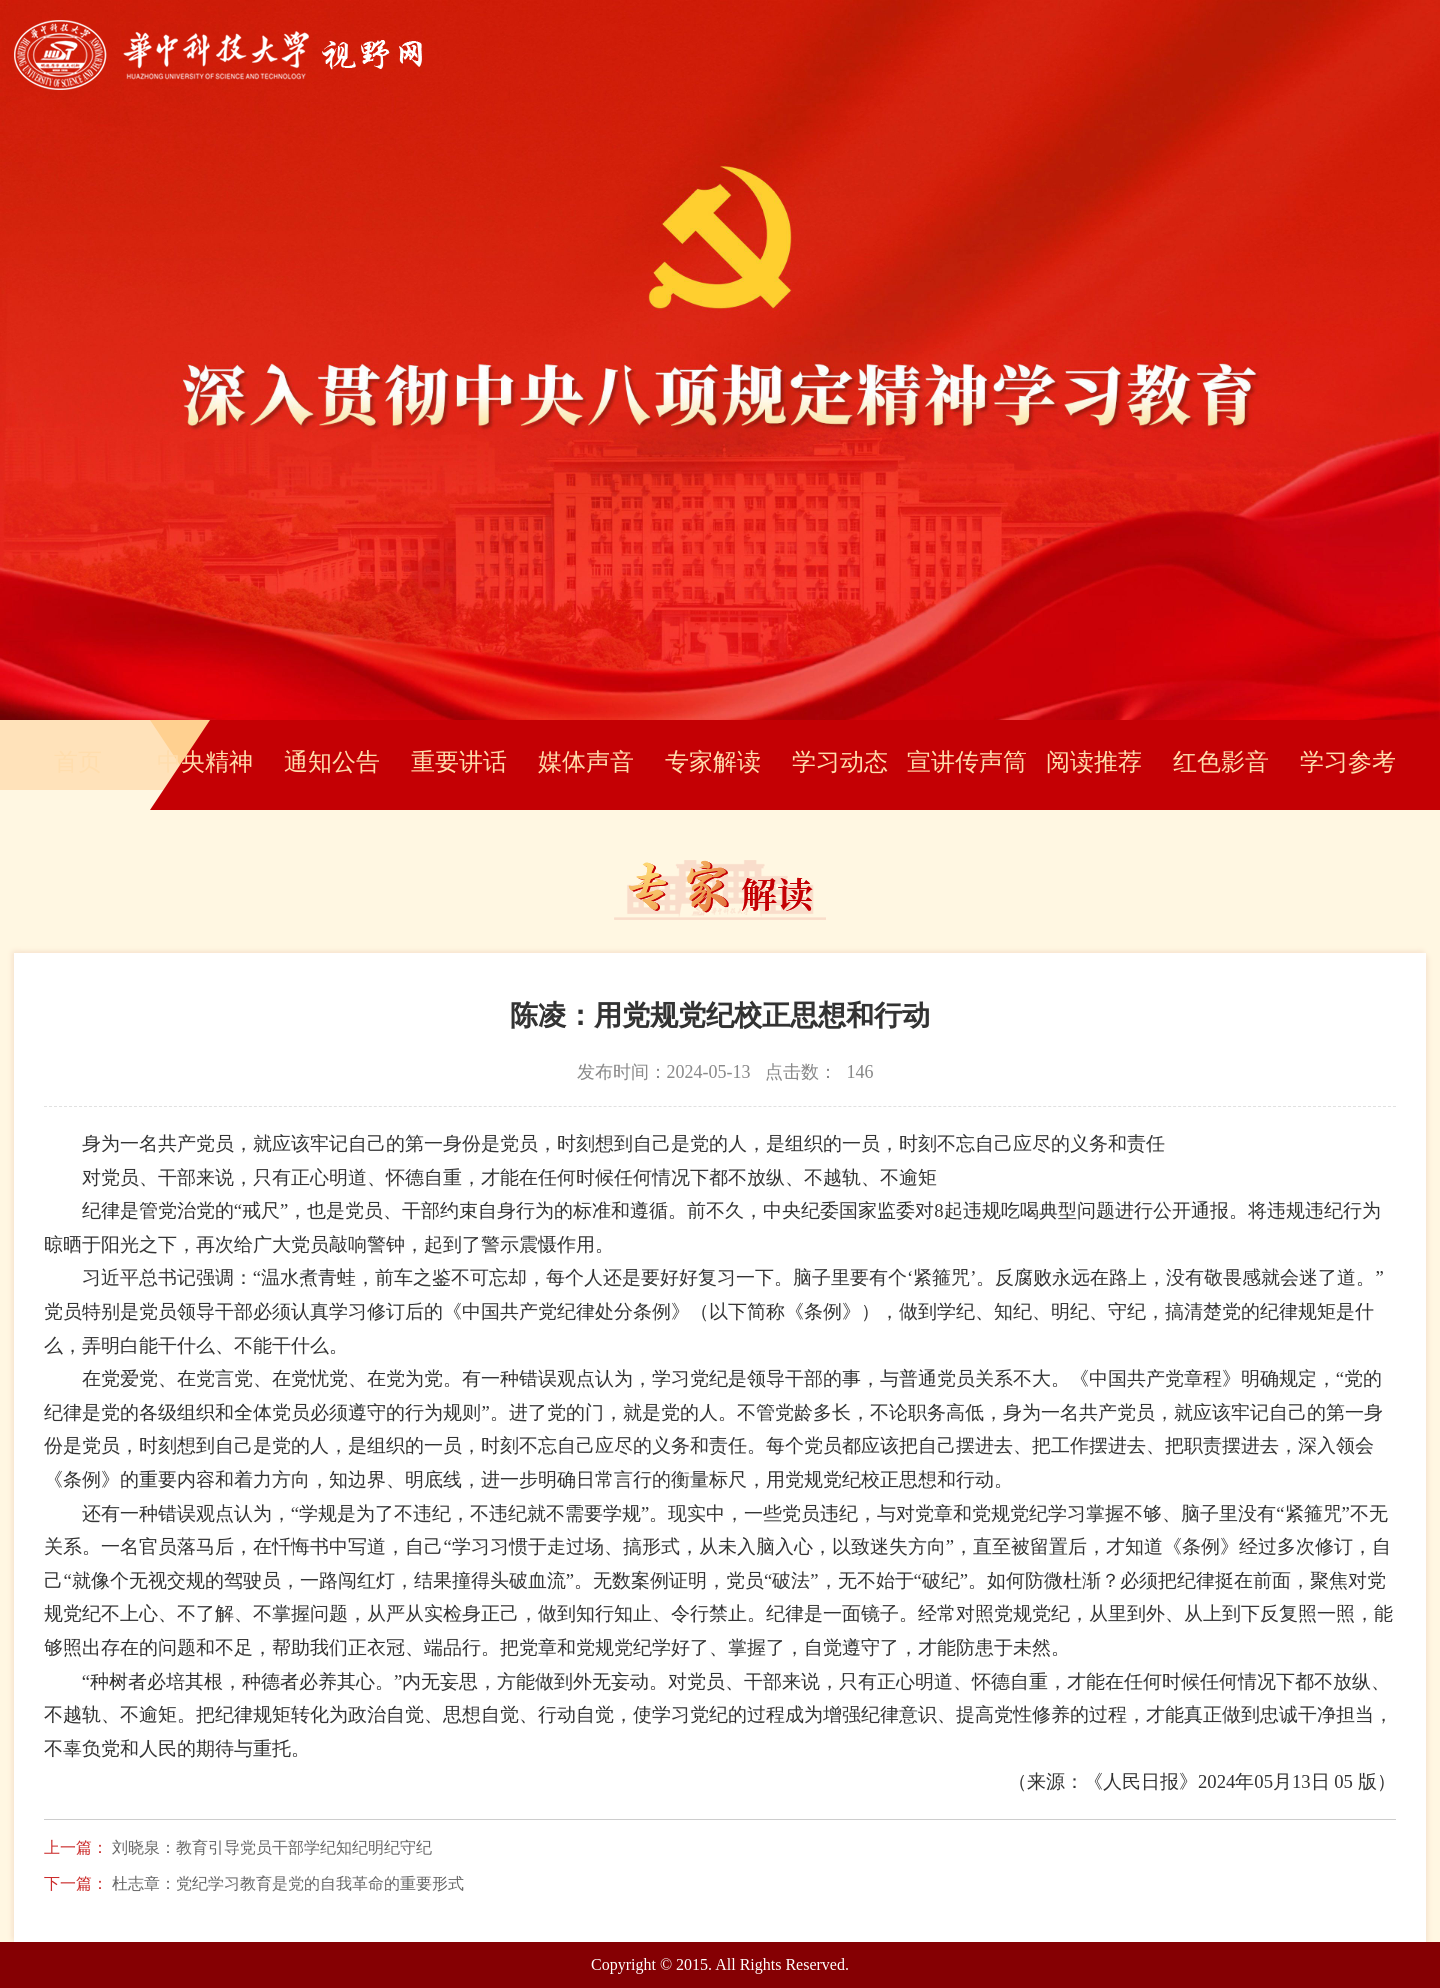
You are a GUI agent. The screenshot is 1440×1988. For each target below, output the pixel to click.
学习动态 (840, 762)
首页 (78, 762)
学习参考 (1348, 762)
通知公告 (332, 762)
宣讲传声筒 (967, 762)
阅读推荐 (1094, 762)
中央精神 (205, 762)
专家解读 (713, 762)
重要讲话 (459, 762)
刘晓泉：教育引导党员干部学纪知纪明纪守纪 (272, 1848)
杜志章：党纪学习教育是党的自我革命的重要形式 (288, 1884)
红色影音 (1221, 762)
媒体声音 (586, 762)
